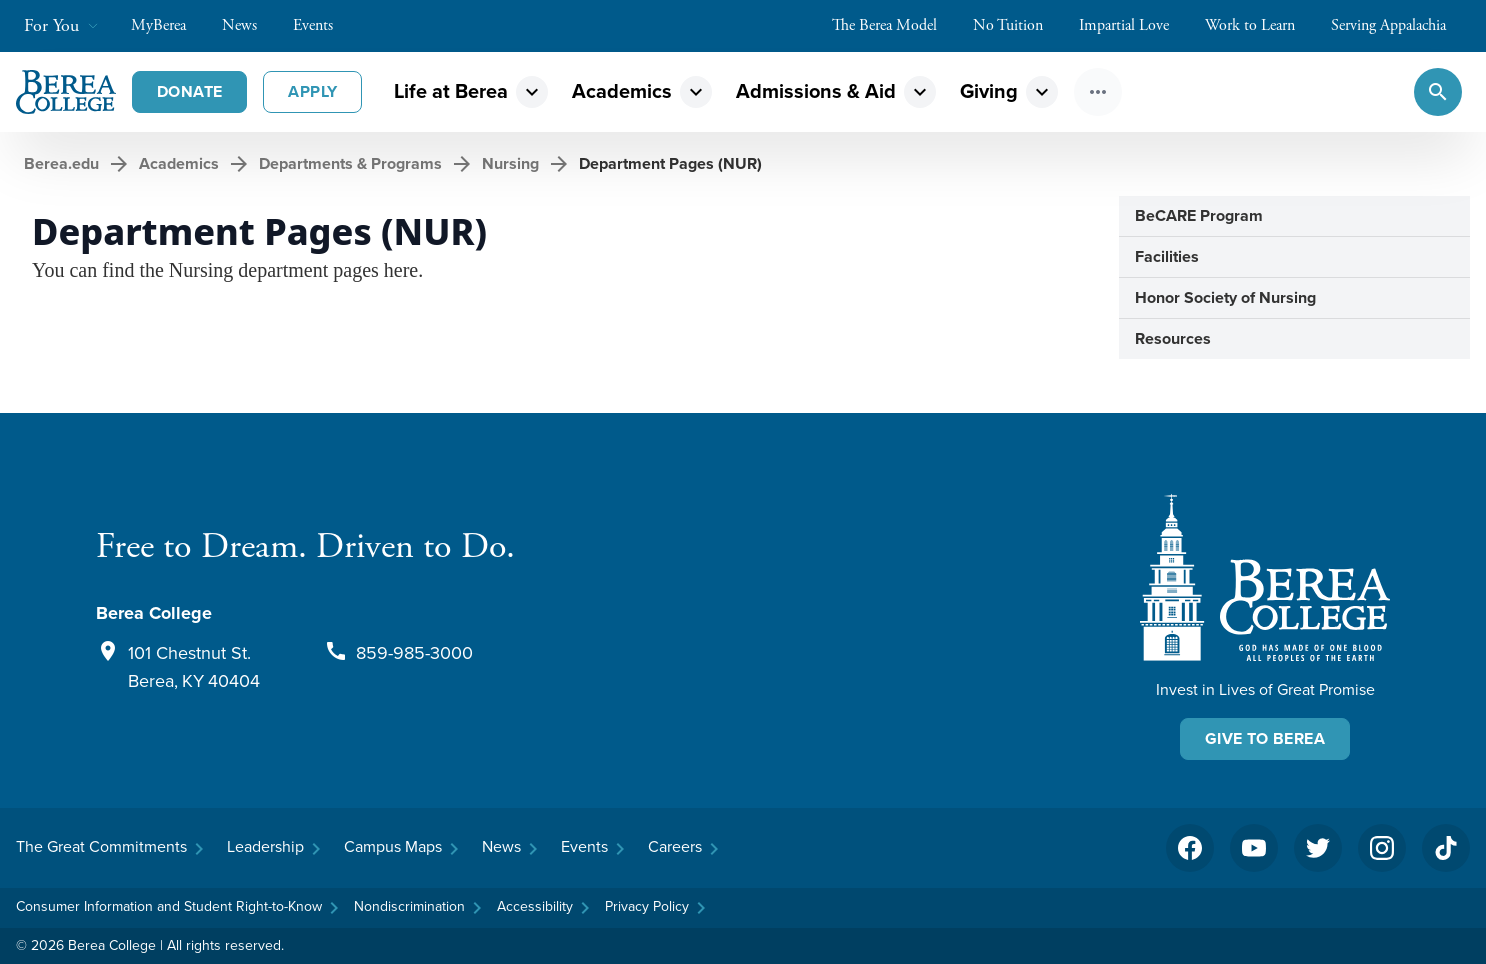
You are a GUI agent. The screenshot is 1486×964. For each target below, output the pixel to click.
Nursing (510, 163)
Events (323, 25)
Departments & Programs (350, 163)
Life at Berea (451, 91)
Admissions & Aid (816, 91)
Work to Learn (1260, 25)
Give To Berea (1265, 738)
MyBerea (168, 25)
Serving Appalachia (1398, 25)
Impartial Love (1134, 25)
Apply (312, 91)
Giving (989, 91)
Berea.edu (61, 163)
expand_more (532, 92)
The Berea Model (894, 25)
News (249, 25)
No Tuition (1018, 25)
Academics (622, 91)
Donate (189, 91)
